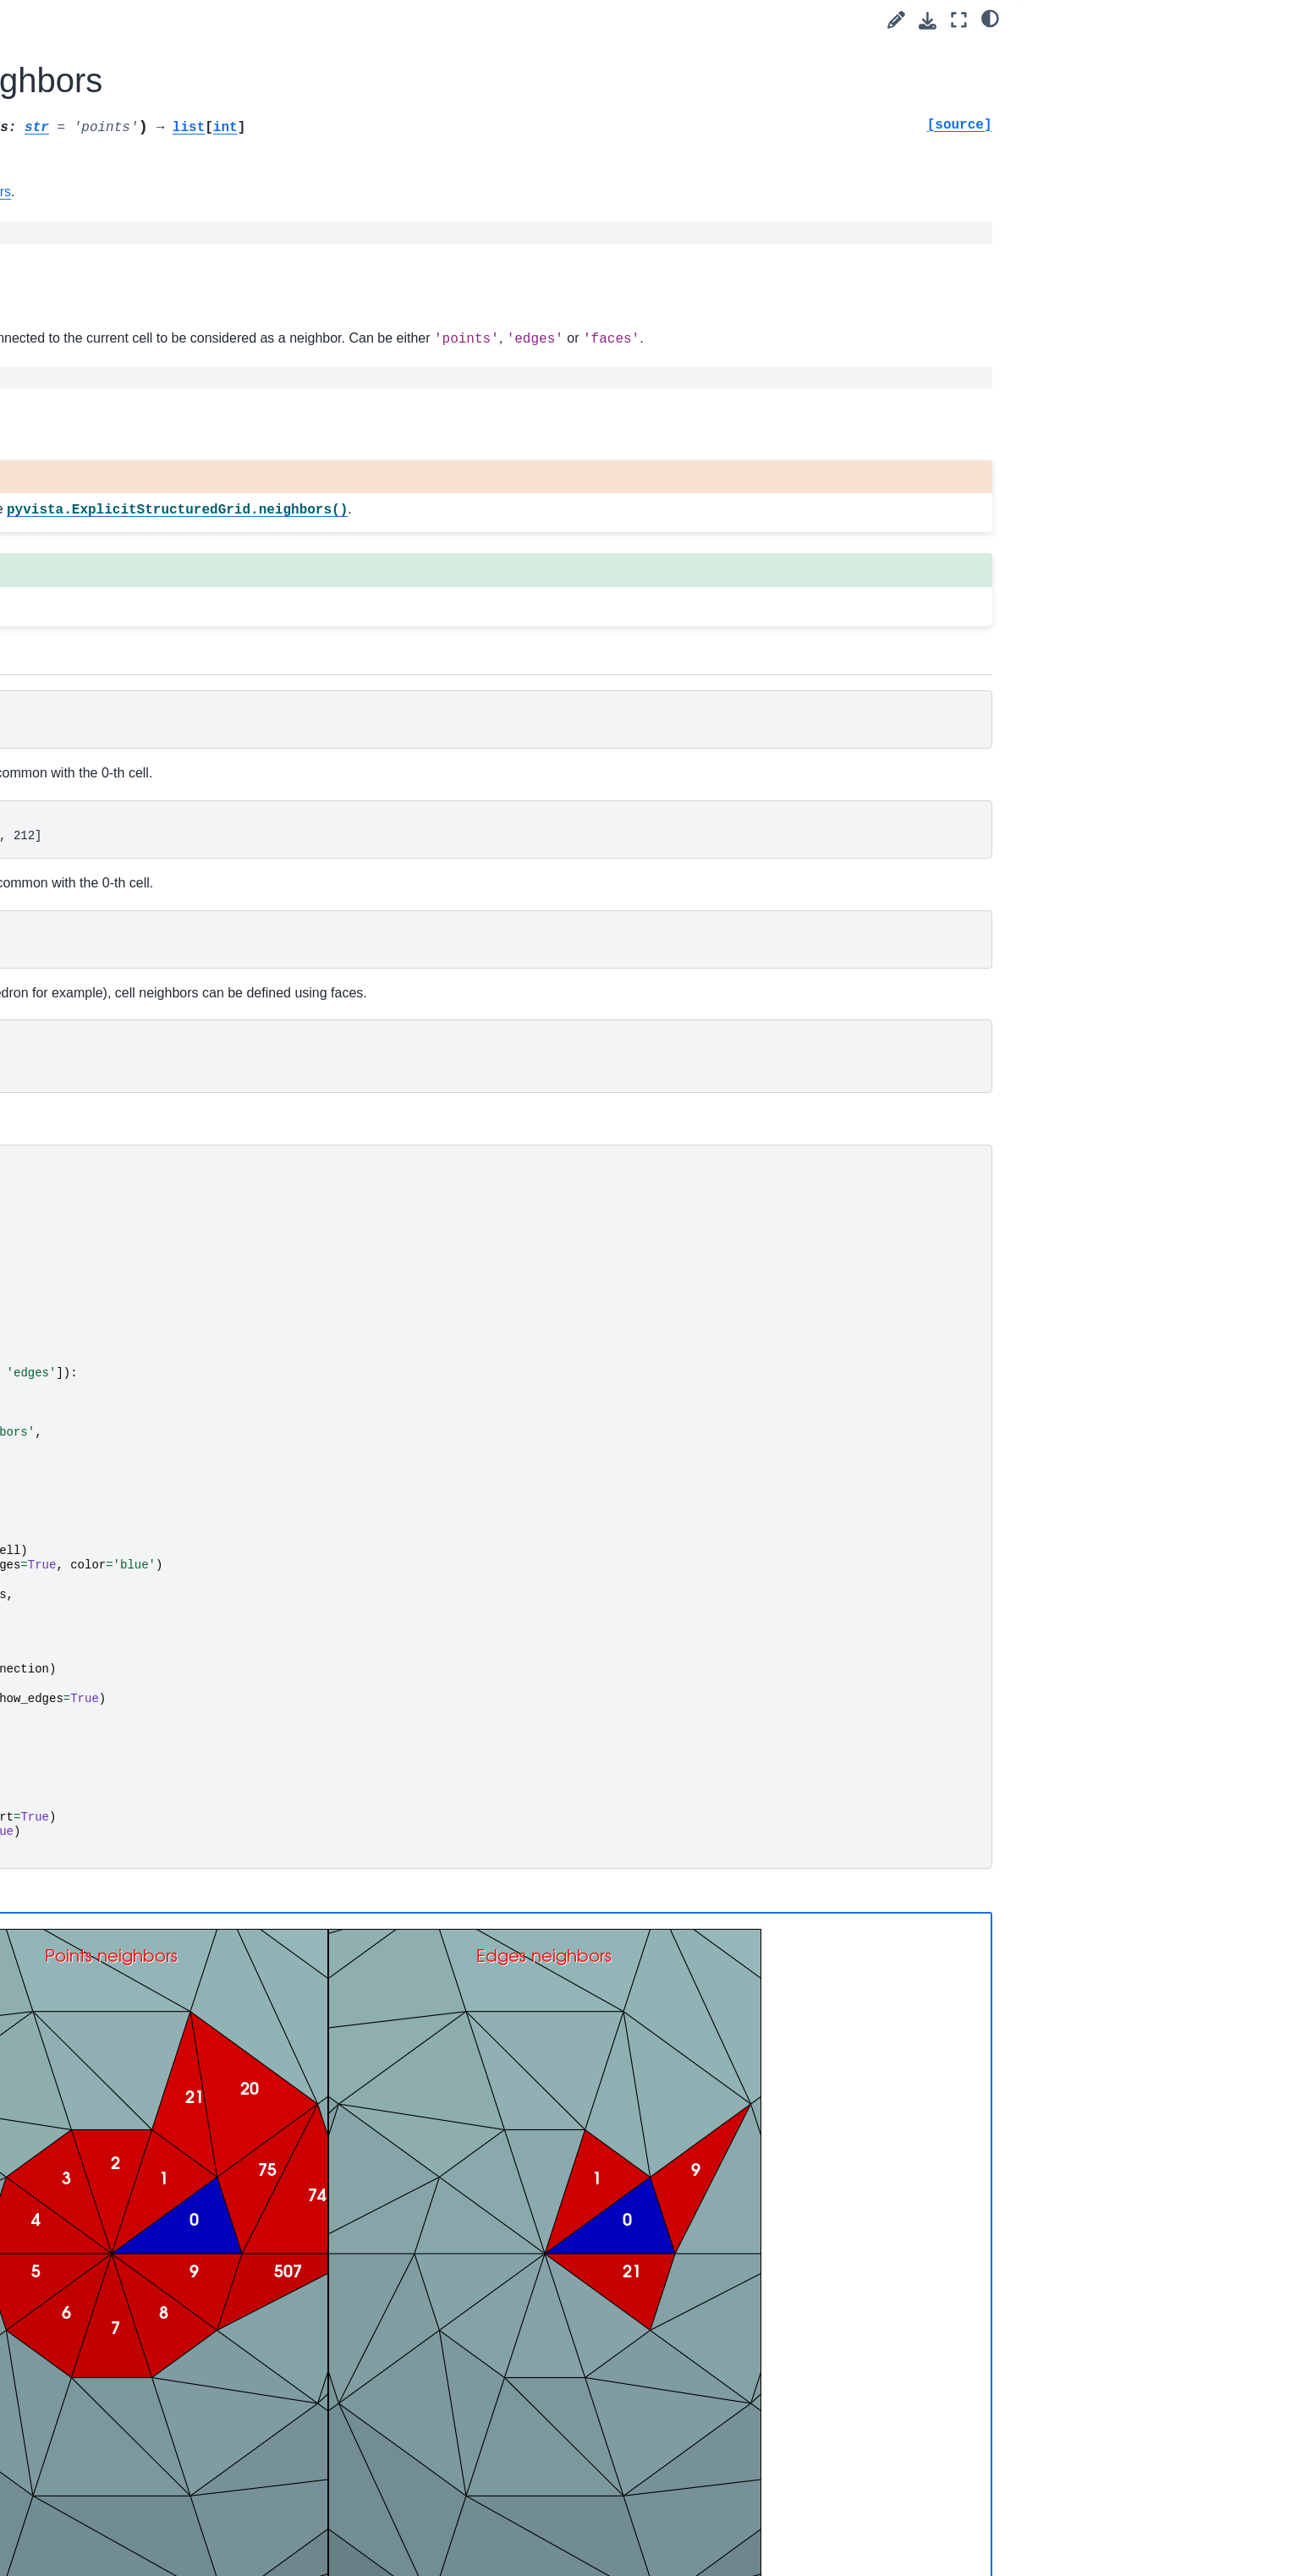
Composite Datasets (162, 721)
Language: (158, 175)
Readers (117, 1044)
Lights (123, 802)
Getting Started (121, 258)
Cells (121, 829)
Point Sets (135, 667)
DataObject (137, 419)
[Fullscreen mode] (959, 19)
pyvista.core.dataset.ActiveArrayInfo (201, 537)
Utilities (113, 1017)
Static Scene (402, 1966)
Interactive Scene (525, 1965)
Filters (123, 748)
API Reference (121, 365)
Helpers (128, 856)
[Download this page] (927, 21)
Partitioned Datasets (162, 936)
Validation (133, 963)
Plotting (114, 990)
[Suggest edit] (896, 19)
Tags (93, 312)
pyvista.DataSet (166, 473)
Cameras (132, 775)
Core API (119, 392)
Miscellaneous (145, 882)
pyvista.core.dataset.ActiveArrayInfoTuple (201, 584)
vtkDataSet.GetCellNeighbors (607, 191)
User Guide (111, 285)
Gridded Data (143, 694)
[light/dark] (990, 17)
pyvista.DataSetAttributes (189, 500)
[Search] (177, 216)
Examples (107, 338)
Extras (97, 1098)
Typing (125, 909)
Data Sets (135, 446)
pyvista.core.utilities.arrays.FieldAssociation (202, 631)
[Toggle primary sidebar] (325, 19)
